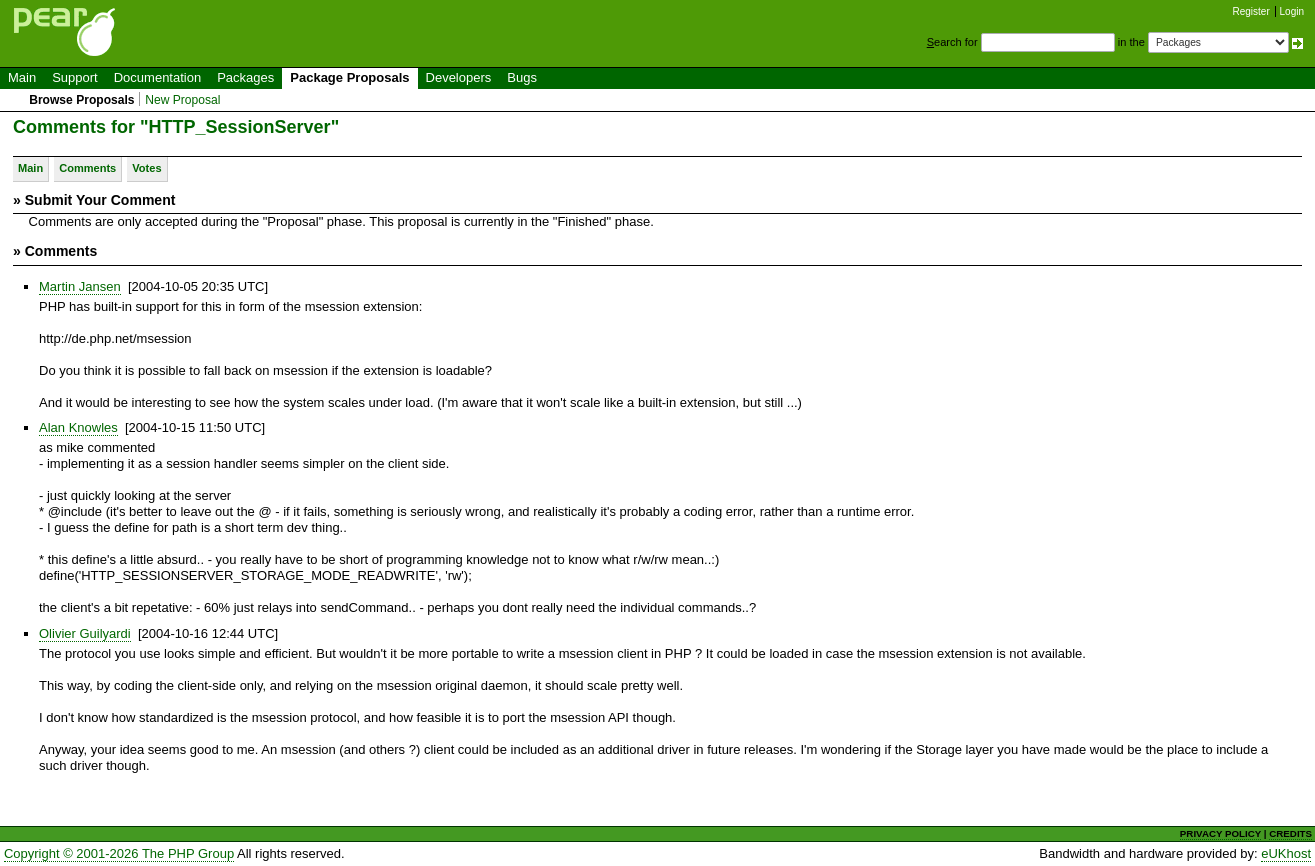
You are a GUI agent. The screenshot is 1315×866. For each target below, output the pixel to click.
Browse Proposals (81, 100)
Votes (146, 168)
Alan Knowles (78, 427)
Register (1251, 11)
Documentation (157, 77)
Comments (87, 168)
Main (22, 77)
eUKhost (1286, 853)
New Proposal (182, 100)
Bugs (522, 77)
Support (75, 77)
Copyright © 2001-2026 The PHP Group (119, 853)
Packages (245, 77)
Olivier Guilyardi (85, 633)
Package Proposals (349, 77)
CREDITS (1290, 833)
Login (1292, 11)
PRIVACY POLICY (1220, 833)
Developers (459, 77)
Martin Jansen (80, 286)
